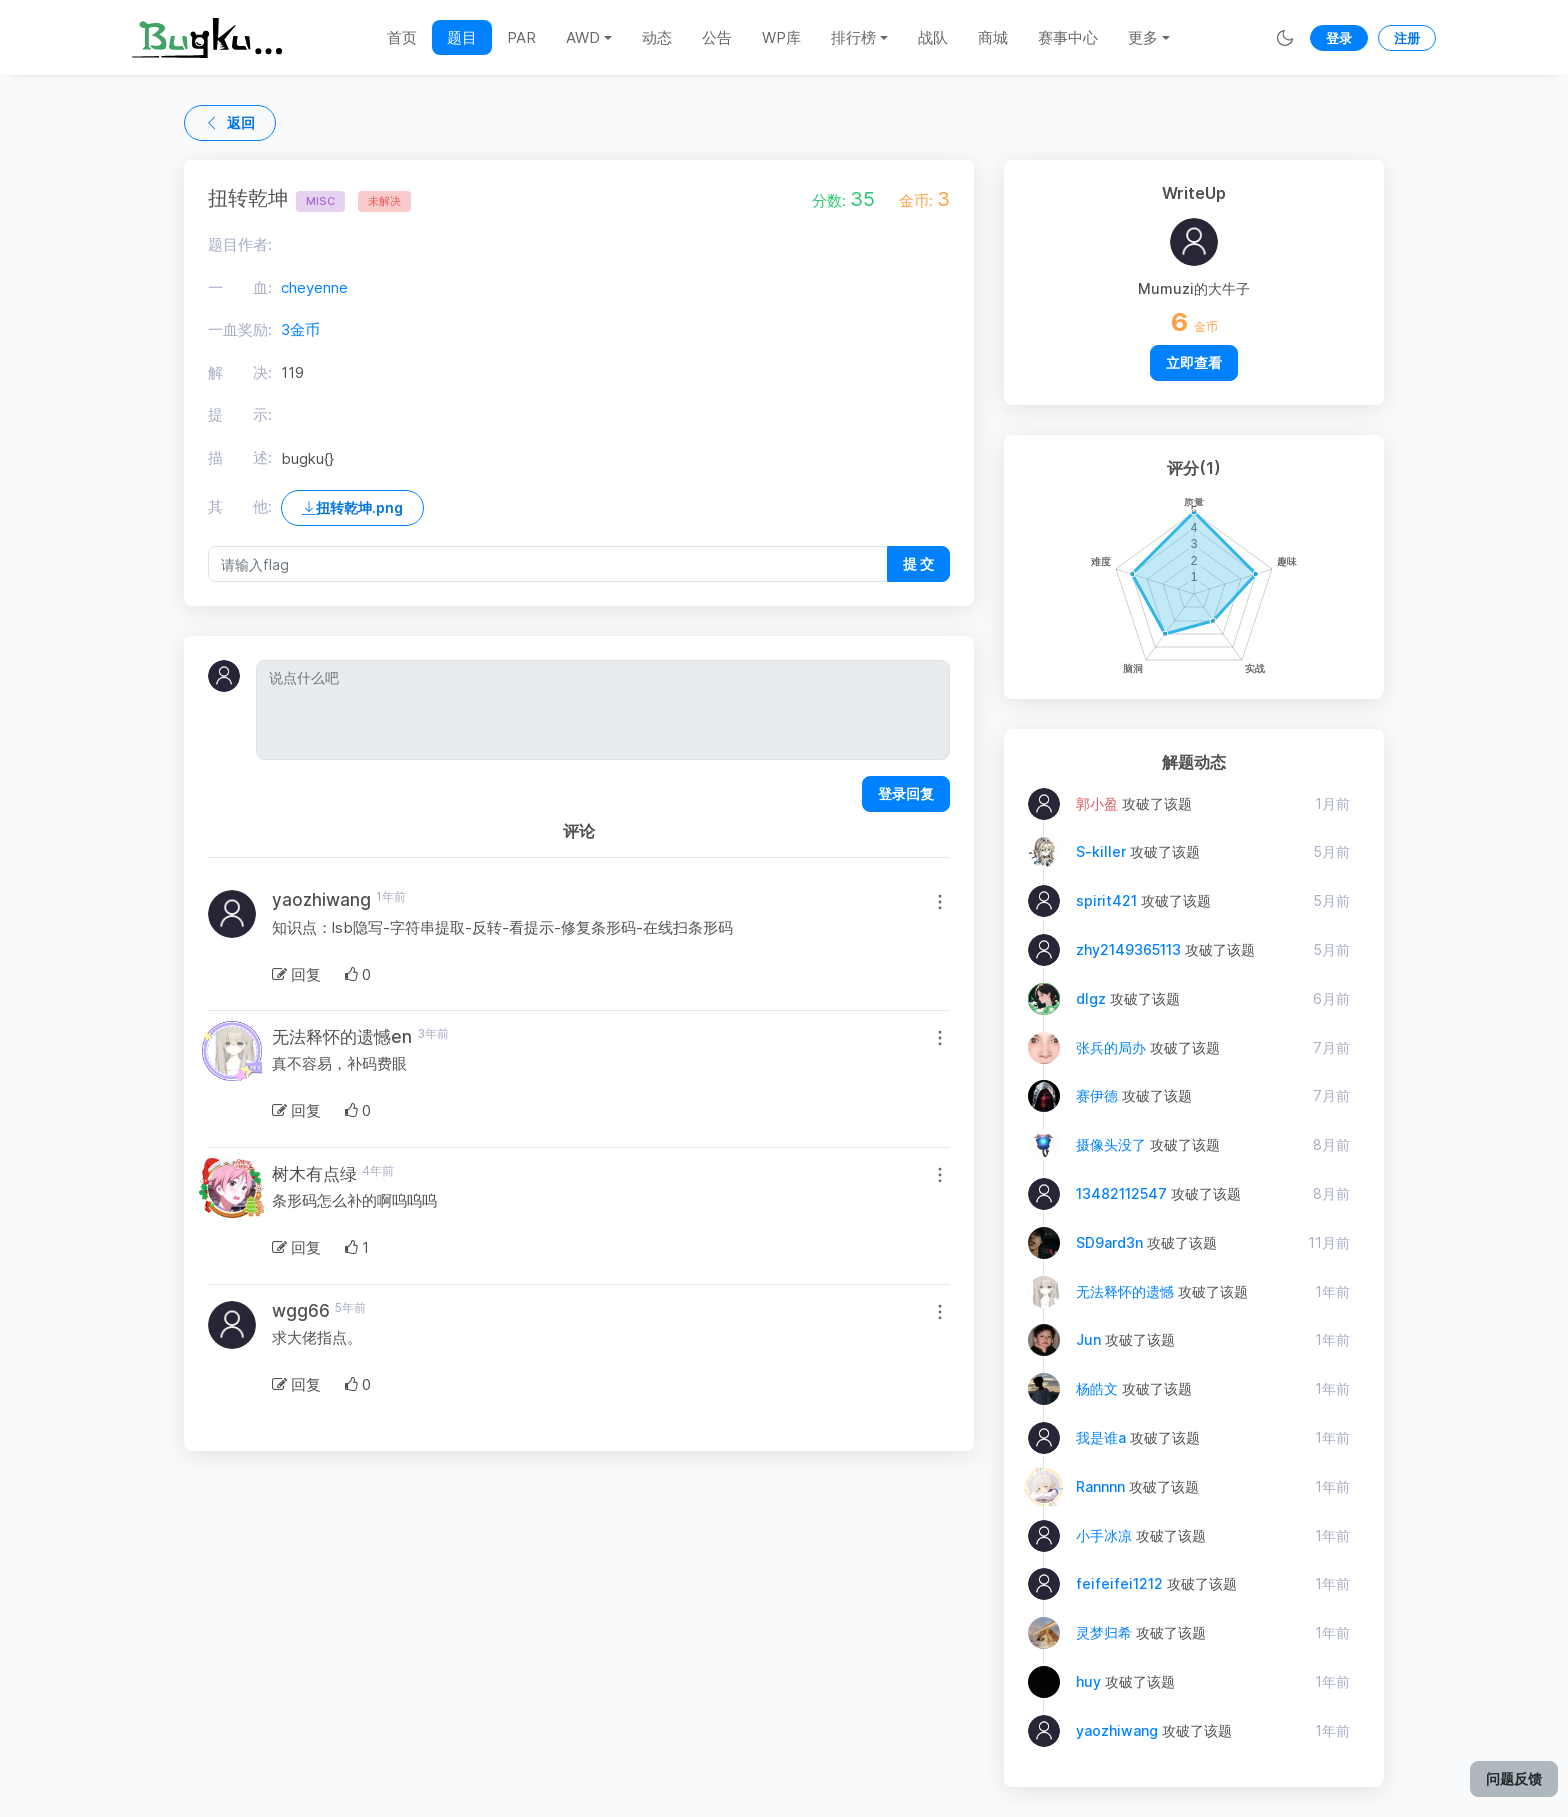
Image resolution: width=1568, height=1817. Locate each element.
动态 (657, 37)
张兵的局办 (1111, 1047)
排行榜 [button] (853, 37)
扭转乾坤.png (352, 507)
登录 (1339, 38)
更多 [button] (1143, 37)
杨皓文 (1097, 1388)
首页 (402, 37)
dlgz (1091, 998)
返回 (230, 122)
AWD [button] (583, 37)
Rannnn (1100, 1486)
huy (1088, 1681)
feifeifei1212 (1119, 1583)
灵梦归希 (1104, 1632)
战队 (933, 37)
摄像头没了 (1111, 1144)
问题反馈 (1514, 1778)
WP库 (781, 37)
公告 (717, 37)
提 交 (918, 563)
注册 (1407, 38)
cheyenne (314, 287)
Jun (1088, 1339)
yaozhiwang (1117, 1730)
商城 (993, 37)
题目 (462, 37)
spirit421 (1106, 900)
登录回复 (906, 793)
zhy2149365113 (1128, 949)
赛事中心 (1068, 37)
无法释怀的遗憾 (1125, 1291)
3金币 (300, 329)
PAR (521, 37)
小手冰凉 (1104, 1535)
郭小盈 (1097, 803)
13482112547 (1121, 1193)
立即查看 (1194, 362)
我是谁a (1101, 1437)
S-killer (1101, 851)
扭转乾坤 (276, 198)
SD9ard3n (1109, 1242)
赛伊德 (1097, 1095)
